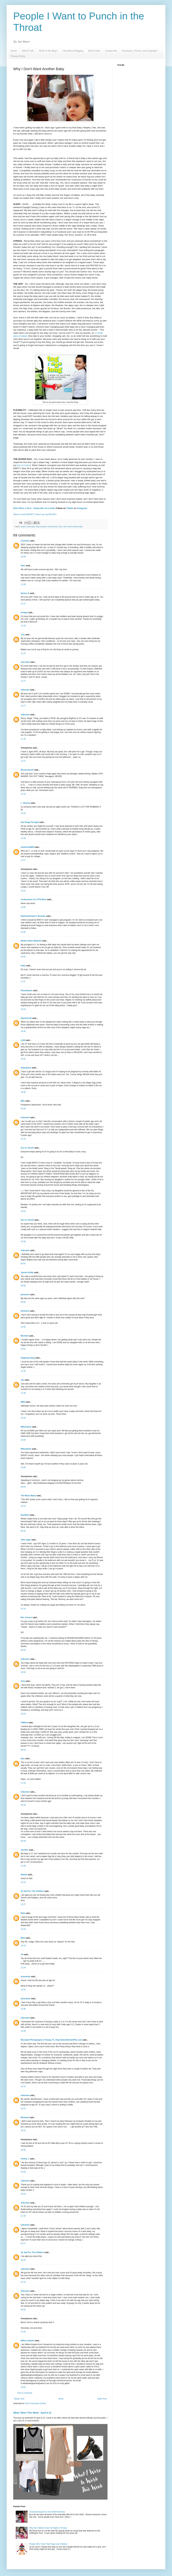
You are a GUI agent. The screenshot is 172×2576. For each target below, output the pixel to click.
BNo (23, 1101)
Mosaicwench (27, 770)
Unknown (25, 690)
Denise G (25, 593)
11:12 (23, 603)
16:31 (23, 2130)
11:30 (23, 739)
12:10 (23, 1882)
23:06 (23, 1241)
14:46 (23, 932)
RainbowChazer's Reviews (33, 916)
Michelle (24, 1336)
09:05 (23, 2309)
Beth (23, 1913)
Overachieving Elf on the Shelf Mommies (47, 2512)
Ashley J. (25, 2159)
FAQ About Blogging (73, 50)
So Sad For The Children (32, 1891)
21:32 (23, 1139)
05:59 (23, 1285)
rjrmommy (25, 1976)
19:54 (23, 2194)
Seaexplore (26, 1068)
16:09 (23, 1467)
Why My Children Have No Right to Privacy (48, 2528)
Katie (23, 965)
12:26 (23, 1371)
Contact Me (111, 50)
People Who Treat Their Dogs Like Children (48, 2544)
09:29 (23, 1650)
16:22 (23, 2108)
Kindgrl (24, 612)
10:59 (23, 557)
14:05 (23, 907)
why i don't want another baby (71, 527)
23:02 (23, 1211)
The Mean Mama (28, 1495)
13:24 (23, 1967)
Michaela (25, 2117)
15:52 (23, 957)
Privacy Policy (18, 56)
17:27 (23, 981)
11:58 (23, 1866)
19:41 (23, 1059)
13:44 (23, 1989)
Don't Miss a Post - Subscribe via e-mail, (34, 508)
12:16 (23, 794)
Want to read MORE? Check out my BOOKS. (35, 514)
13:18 (23, 1929)
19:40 (23, 1031)
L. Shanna (25, 803)
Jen (22, 1380)
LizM (23, 1040)
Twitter (69, 508)
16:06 (23, 1440)
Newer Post (19, 2399)
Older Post (102, 2399)
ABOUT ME (28, 50)
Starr (23, 565)
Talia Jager (26, 1540)
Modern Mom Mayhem (31, 941)
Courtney (25, 541)
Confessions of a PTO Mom (33, 899)
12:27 (23, 1904)
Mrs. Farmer (26, 1617)
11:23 (23, 653)
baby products (41, 527)
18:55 (23, 1672)
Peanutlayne (26, 990)
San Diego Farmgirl (30, 822)
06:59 (23, 1750)
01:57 (23, 2243)
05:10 (23, 2260)
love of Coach (23, 465)
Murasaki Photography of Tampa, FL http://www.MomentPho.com (51, 2040)
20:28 (23, 1108)
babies (23, 527)
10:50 (23, 1327)
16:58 (23, 2150)
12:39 (23, 1393)
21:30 (23, 2216)
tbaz (23, 1758)
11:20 (23, 625)
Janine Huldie (27, 1272)
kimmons (25, 1311)
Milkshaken (26, 1427)
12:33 (23, 813)
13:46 (23, 2009)
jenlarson (25, 1294)
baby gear (31, 527)
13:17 (23, 860)
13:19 (23, 1945)
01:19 (23, 1609)
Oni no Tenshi (27, 1148)
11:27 (23, 681)
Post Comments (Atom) (35, 2403)
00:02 (23, 1263)
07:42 (23, 2282)
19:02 (23, 1714)
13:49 (23, 2031)
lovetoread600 (27, 847)
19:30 (23, 2172)
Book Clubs (94, 50)
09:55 (23, 1302)
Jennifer (24, 1850)
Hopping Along (28, 1358)
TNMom (24, 1722)
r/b (22, 1954)
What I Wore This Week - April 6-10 (32, 2412)
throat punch (53, 527)
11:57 (23, 761)
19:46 (23, 1092)
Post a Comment (24, 2393)
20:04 (23, 1487)
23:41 (23, 1506)
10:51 (23, 1349)
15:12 (23, 2086)
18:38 (23, 1805)
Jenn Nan (25, 662)
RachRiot (25, 1515)
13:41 (23, 891)
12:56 (23, 838)
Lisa (23, 634)
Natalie (24, 1874)
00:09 (23, 1841)
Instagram (82, 508)
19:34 (23, 1009)
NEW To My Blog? (48, 50)
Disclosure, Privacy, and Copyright (139, 50)
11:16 (23, 1783)
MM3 (23, 1402)
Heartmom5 (26, 1018)
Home (14, 50)
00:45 (23, 1531)
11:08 (23, 584)
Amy (23, 1681)
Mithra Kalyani (27, 2340)
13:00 (23, 1418)
